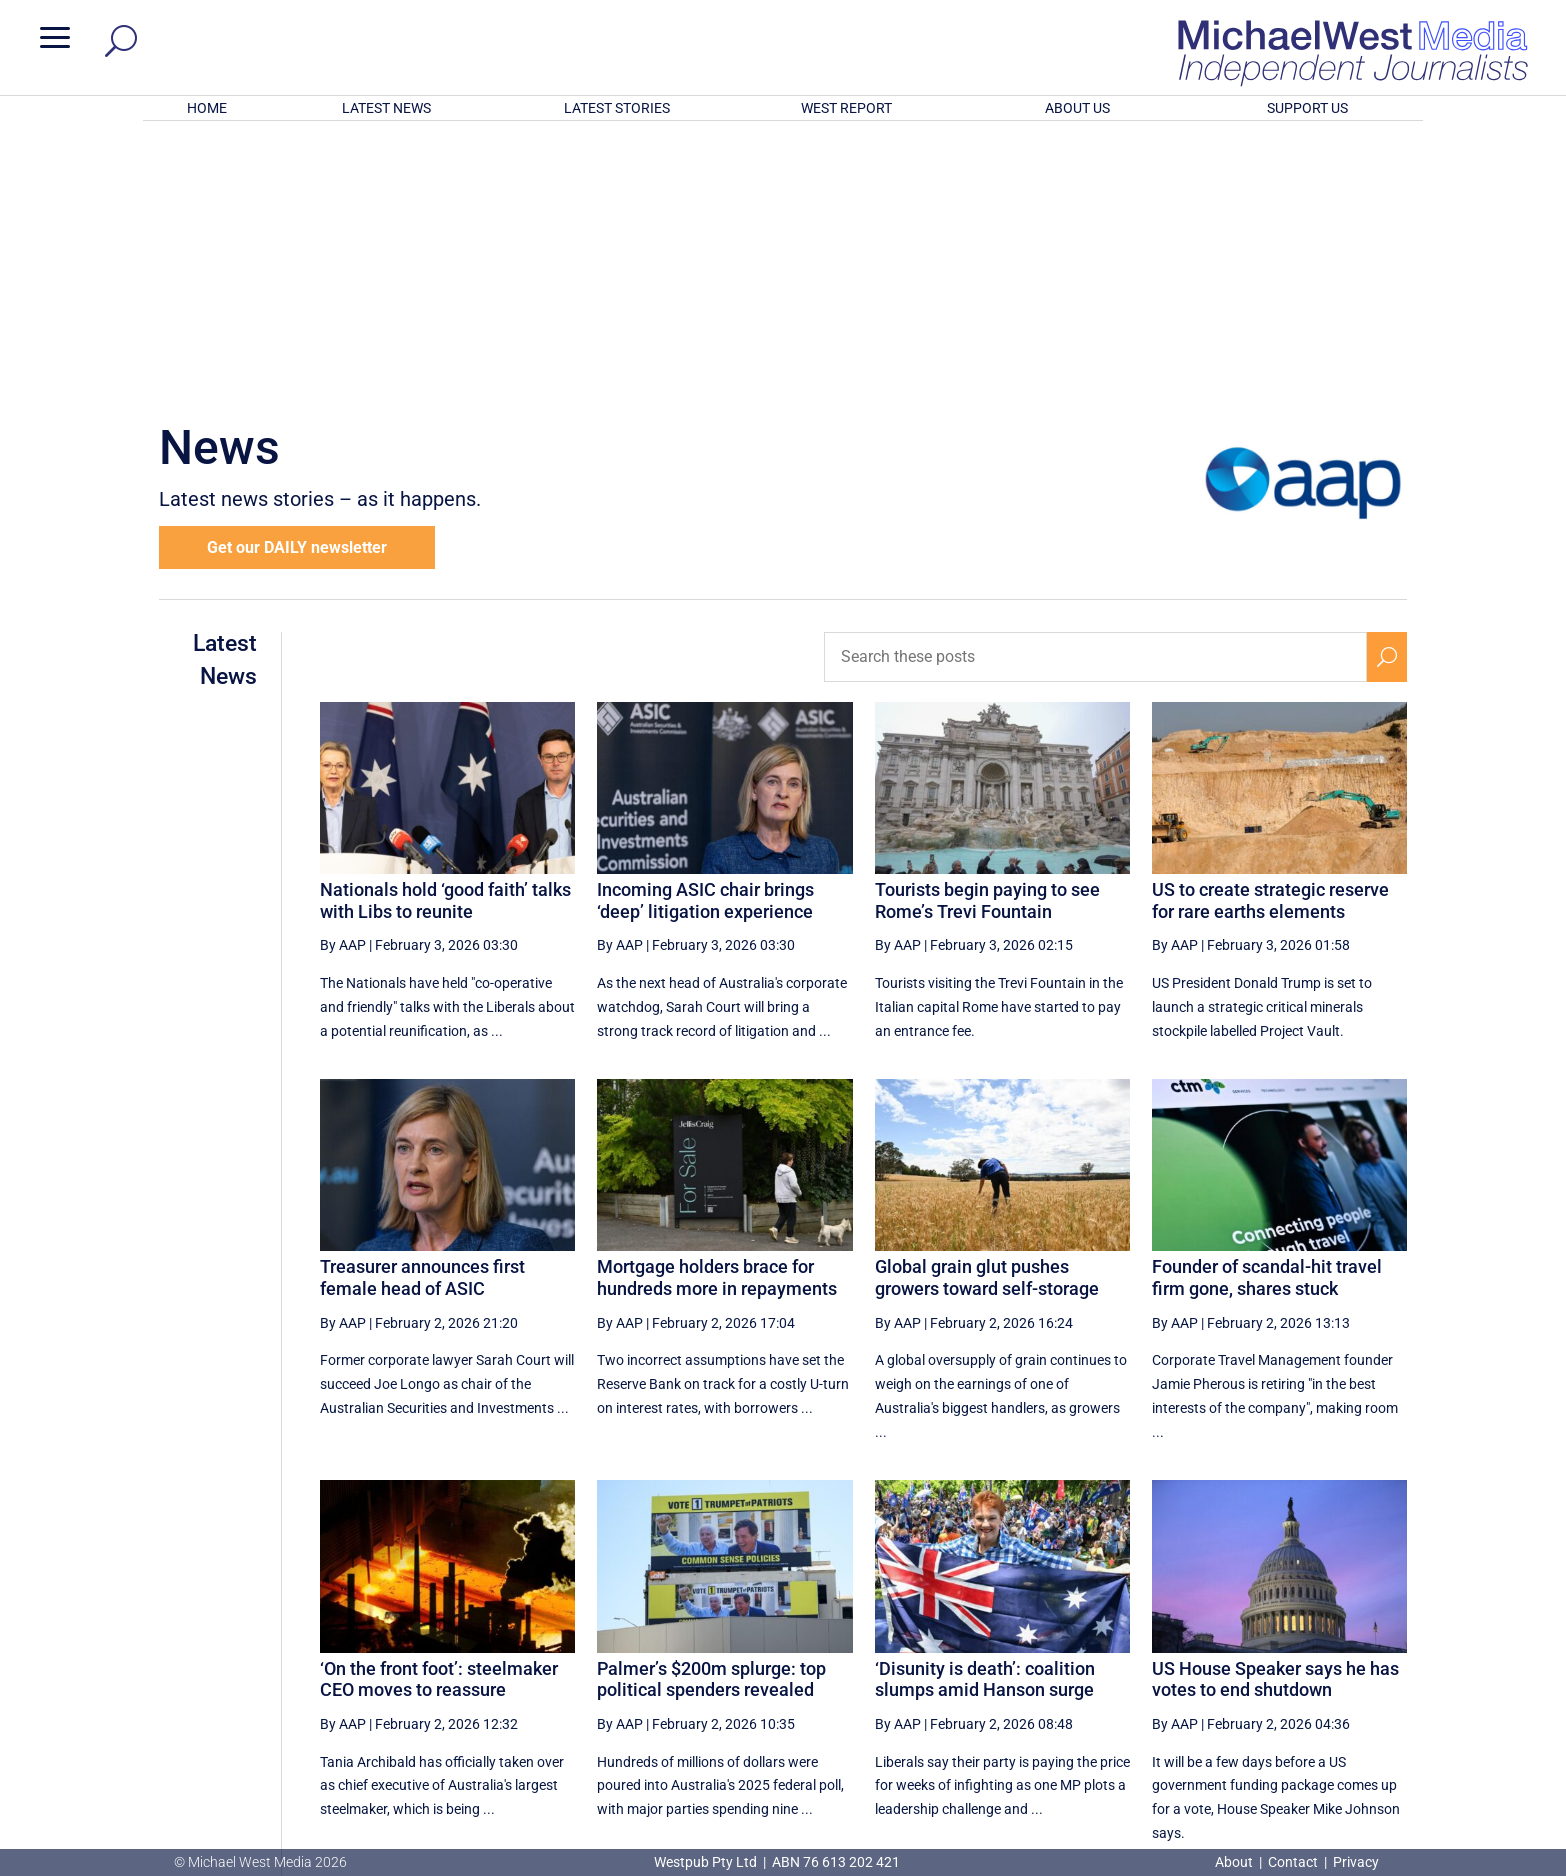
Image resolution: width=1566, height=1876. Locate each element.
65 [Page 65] (1294, 1659)
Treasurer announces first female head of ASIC (422, 1015)
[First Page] (901, 1658)
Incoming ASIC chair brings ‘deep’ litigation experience (705, 638)
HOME (207, 108)
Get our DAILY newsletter (297, 285)
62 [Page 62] (1143, 1659)
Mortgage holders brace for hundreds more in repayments (717, 1015)
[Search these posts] (1096, 395)
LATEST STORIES (617, 108)
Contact (1293, 1862)
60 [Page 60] (1041, 1659)
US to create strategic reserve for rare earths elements (1270, 638)
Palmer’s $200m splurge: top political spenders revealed (711, 1417)
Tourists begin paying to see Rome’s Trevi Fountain (987, 638)
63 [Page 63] (1193, 1659)
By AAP (343, 683)
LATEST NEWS (386, 108)
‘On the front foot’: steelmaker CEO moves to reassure (439, 1417)
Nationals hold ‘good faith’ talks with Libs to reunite (445, 638)
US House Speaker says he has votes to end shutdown (1275, 1417)
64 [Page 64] (1244, 1659)
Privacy (1356, 1862)
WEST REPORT (846, 108)
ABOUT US (1077, 108)
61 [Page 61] (1092, 1659)
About (1235, 1862)
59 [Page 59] (991, 1659)
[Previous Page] (944, 1658)
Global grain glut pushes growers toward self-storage (987, 1015)
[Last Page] (1385, 1658)
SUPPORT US (1307, 108)
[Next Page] (1340, 1658)
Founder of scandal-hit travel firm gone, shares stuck (1267, 1015)
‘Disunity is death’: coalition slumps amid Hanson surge (985, 1417)
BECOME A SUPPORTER (1460, 1736)
